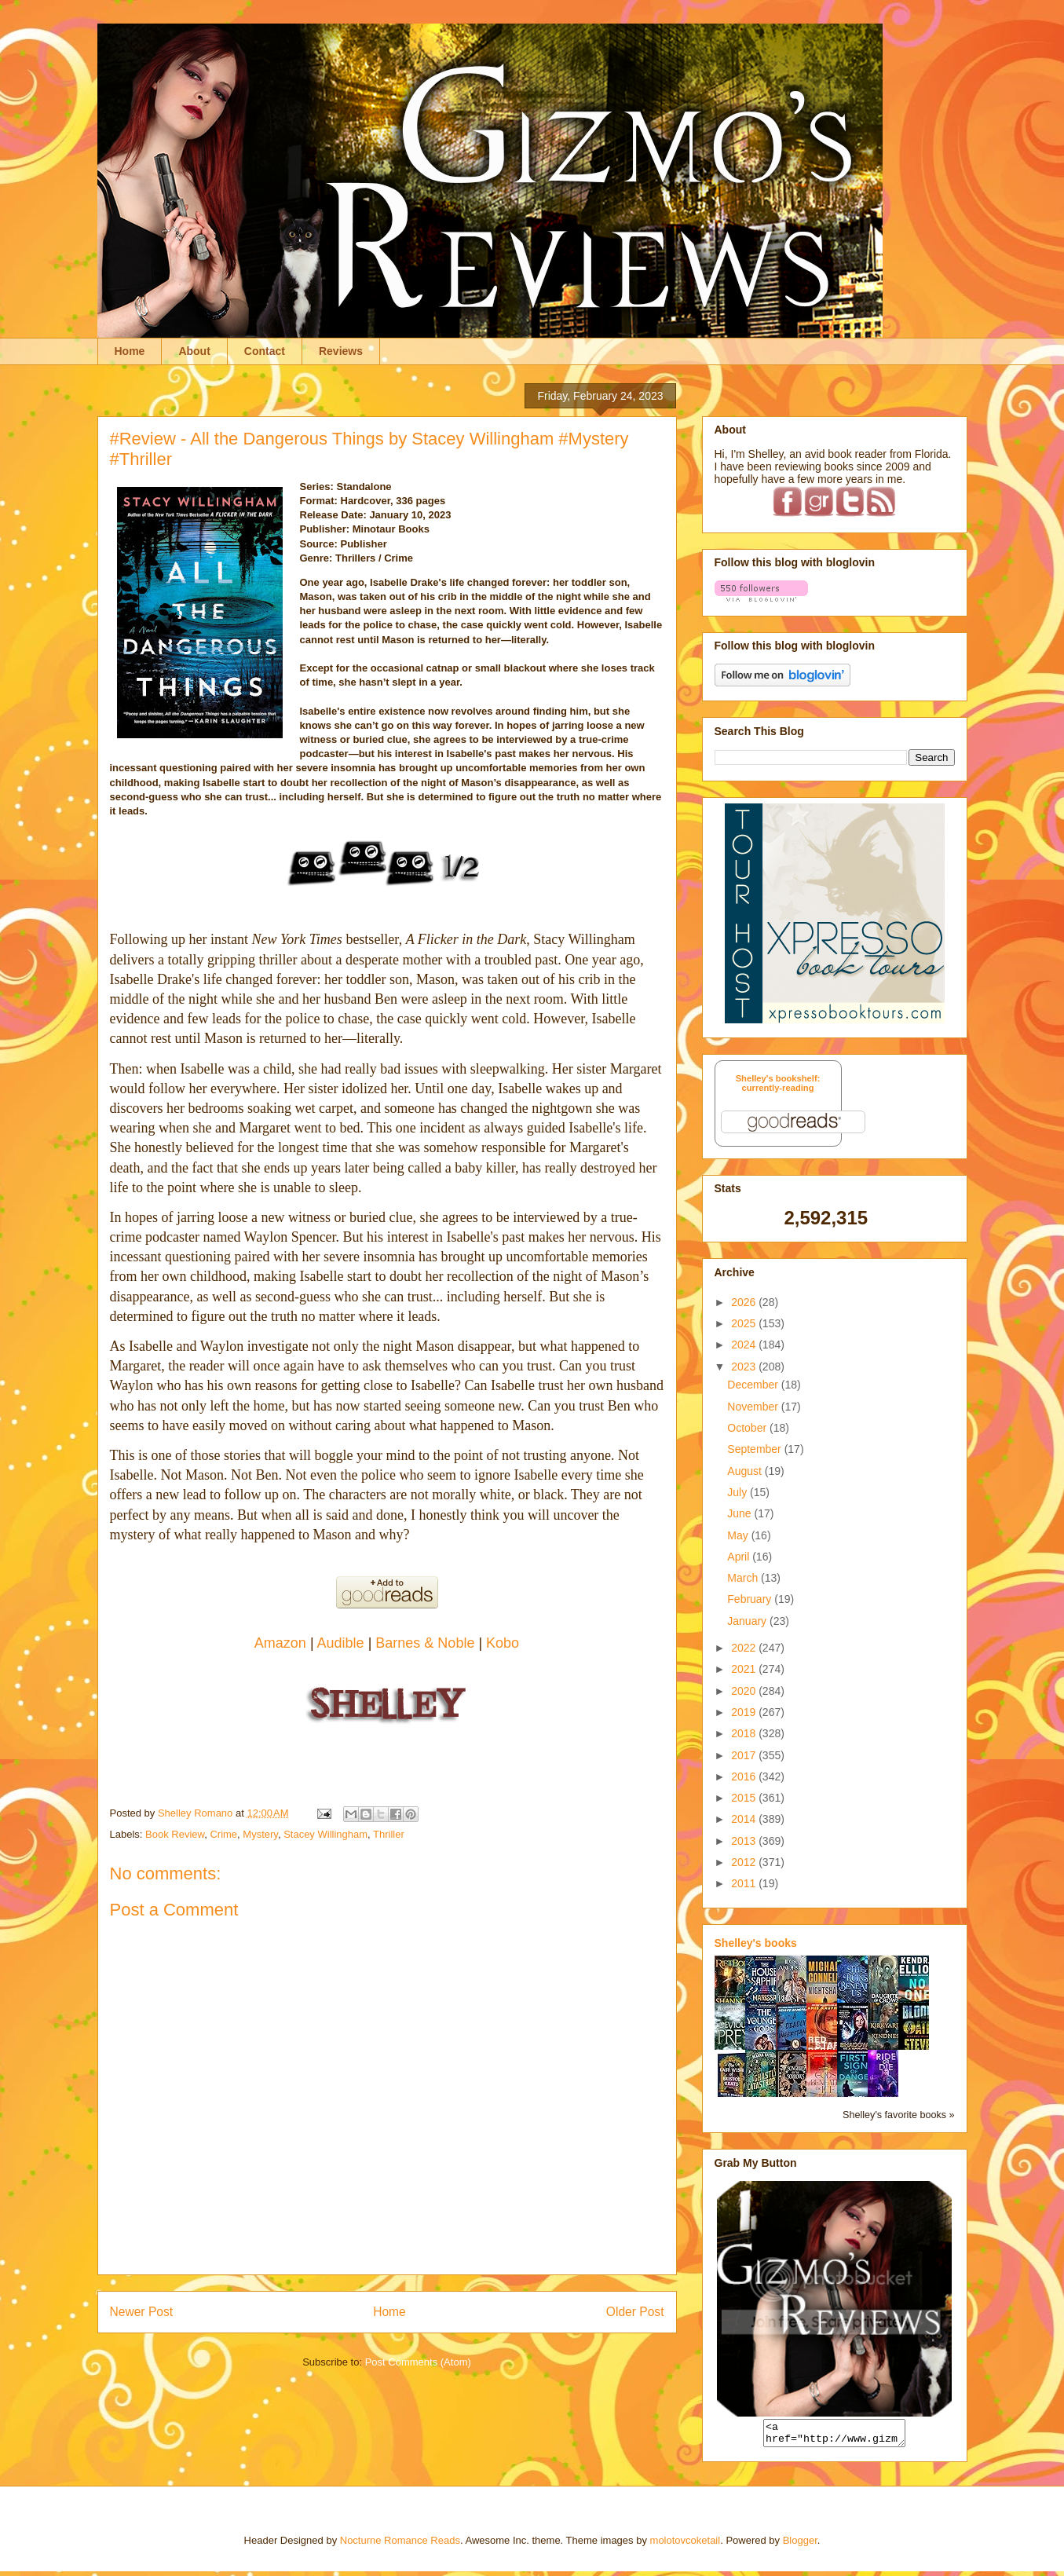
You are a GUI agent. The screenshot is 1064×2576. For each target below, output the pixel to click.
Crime (223, 1834)
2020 (745, 1691)
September (755, 1449)
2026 (745, 1302)
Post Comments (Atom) (418, 2362)
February (750, 1599)
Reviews (341, 351)
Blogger (800, 2545)
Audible (342, 1643)
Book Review (174, 1834)
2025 (745, 1323)
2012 (745, 1862)
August (745, 1471)
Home (130, 351)
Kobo (502, 1643)
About (194, 351)
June (740, 1513)
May (739, 1535)
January (748, 1621)
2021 (745, 1669)
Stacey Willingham (325, 1834)
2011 (745, 1883)
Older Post (635, 2311)
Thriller (388, 1834)
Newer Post (142, 2311)
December (754, 1384)
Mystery (260, 1834)
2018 (745, 1733)
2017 (745, 1755)
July (738, 1492)
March (744, 1578)
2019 (745, 1712)
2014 (745, 1819)
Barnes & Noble (424, 1643)
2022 (745, 1647)
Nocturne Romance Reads (400, 2545)
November (754, 1406)
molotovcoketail (685, 2545)
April (739, 1556)
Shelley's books (756, 1943)
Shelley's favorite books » (898, 2114)
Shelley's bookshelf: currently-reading (778, 1083)
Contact (264, 351)
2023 (745, 1366)
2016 (745, 1776)
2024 (745, 1344)
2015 (745, 1797)
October (748, 1428)
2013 (745, 1841)
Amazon (282, 1643)
